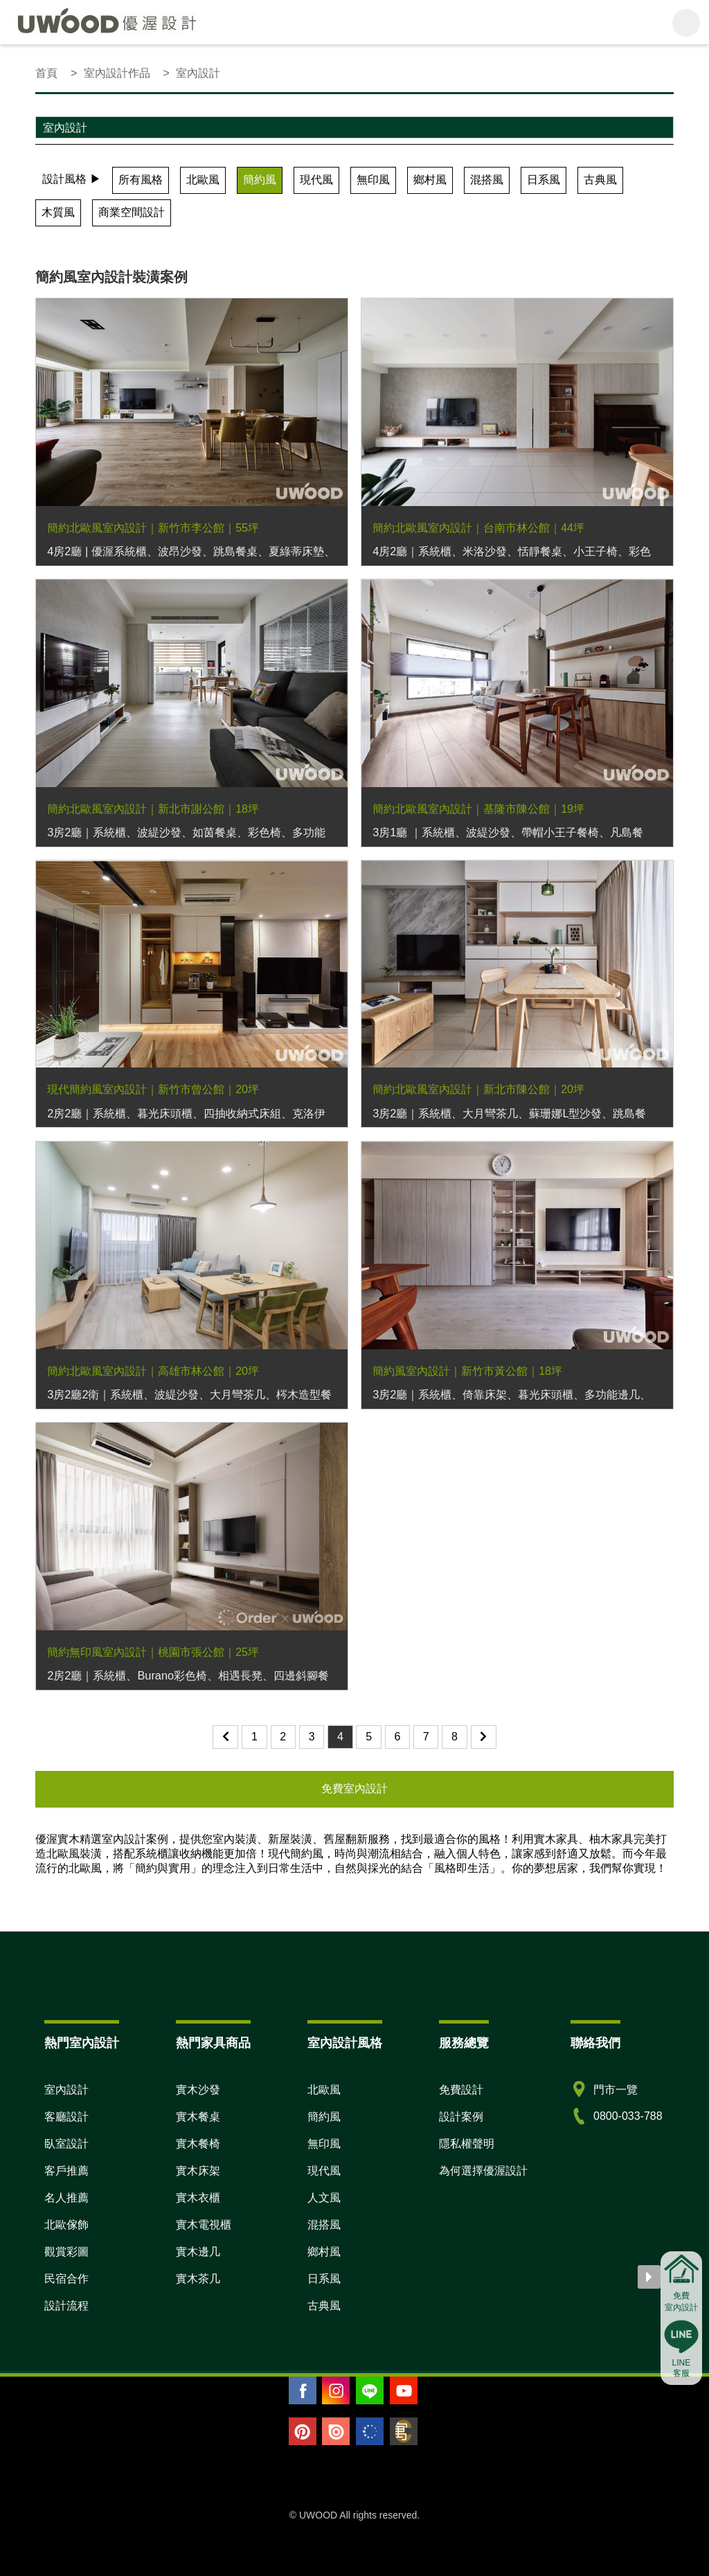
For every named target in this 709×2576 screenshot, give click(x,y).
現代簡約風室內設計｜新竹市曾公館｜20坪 (153, 1089)
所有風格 (140, 180)
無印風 (373, 180)
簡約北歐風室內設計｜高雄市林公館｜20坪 (153, 1371)
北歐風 (202, 180)
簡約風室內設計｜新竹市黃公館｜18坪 (467, 1371)
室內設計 (66, 2090)
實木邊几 (198, 2252)
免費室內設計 (354, 1788)
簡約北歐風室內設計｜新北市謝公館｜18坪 (153, 809)
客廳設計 (66, 2117)
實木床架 (198, 2171)
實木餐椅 (198, 2144)
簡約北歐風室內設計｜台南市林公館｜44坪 (478, 528)
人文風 (324, 2198)
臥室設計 (66, 2144)
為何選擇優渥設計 (483, 2171)
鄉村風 (430, 180)
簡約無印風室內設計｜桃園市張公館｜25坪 (153, 1652)
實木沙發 (198, 2090)
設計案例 (461, 2117)
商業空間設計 (131, 212)
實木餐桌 (198, 2117)
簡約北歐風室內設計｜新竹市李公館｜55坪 (153, 528)
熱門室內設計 (81, 2043)
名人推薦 (66, 2198)
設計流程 (66, 2306)
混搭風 (486, 180)
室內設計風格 (344, 2043)
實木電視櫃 (203, 2225)
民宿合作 (66, 2279)
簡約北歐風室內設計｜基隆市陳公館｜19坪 (478, 809)
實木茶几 (198, 2279)
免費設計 (461, 2090)
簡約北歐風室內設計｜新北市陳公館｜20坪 (478, 1089)
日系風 (543, 180)
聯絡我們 (595, 2043)
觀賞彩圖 (66, 2252)
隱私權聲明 (466, 2144)
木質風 (58, 212)
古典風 (600, 180)
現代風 (316, 180)
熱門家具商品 (213, 2043)
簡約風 (259, 180)
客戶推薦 (66, 2171)
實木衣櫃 (198, 2198)
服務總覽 (464, 2043)
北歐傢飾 (66, 2225)
